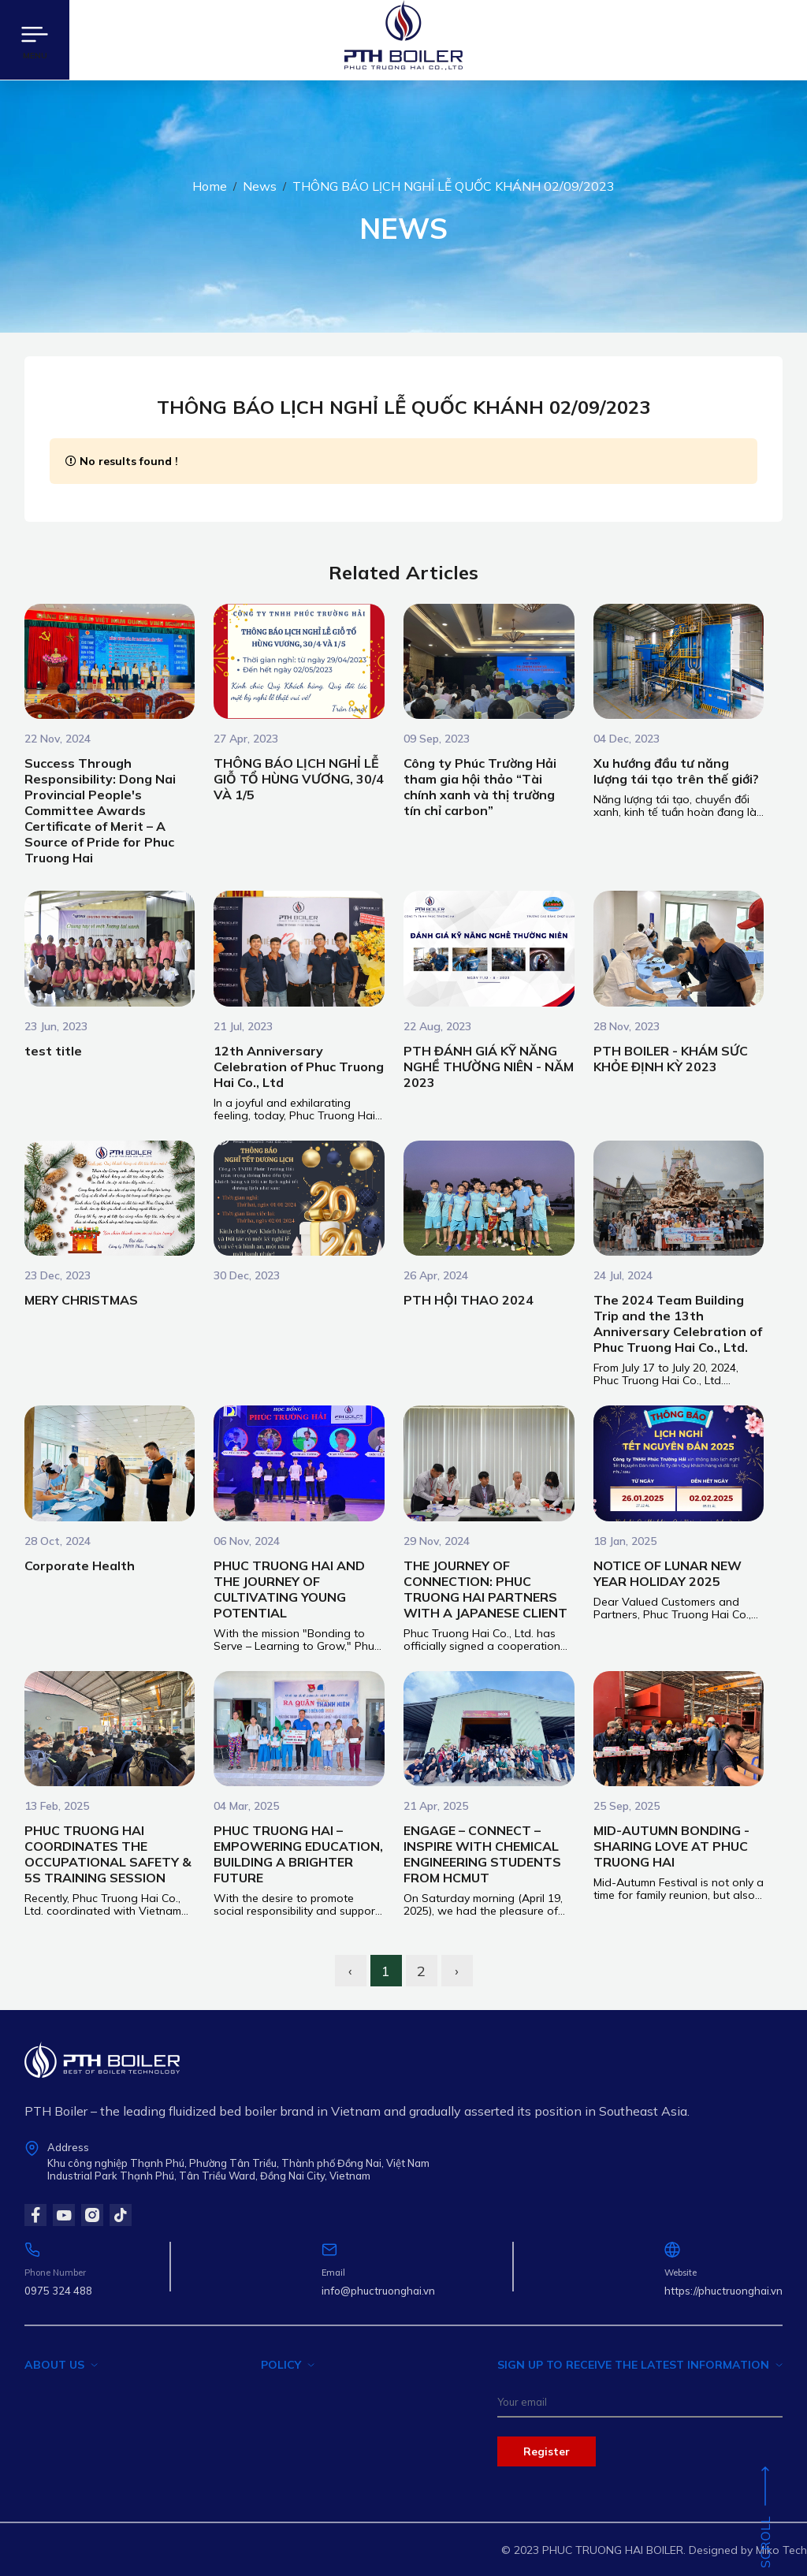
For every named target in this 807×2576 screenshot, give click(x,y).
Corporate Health (79, 1565)
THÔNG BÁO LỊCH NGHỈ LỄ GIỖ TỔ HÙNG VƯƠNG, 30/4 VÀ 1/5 (299, 778)
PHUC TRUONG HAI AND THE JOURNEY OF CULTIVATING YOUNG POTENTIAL (289, 1589)
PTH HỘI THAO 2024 (469, 1300)
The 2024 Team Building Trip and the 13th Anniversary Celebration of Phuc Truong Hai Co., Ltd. (677, 1323)
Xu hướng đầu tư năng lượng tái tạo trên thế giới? (676, 771)
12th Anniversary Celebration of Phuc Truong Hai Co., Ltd (299, 1066)
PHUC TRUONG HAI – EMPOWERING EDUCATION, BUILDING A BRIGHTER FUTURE (298, 1853)
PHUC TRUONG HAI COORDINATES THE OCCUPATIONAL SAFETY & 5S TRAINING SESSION (108, 1853)
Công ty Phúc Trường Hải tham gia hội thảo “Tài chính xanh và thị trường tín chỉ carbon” (480, 786)
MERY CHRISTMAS (81, 1300)
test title (53, 1051)
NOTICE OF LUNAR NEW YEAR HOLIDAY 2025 (667, 1573)
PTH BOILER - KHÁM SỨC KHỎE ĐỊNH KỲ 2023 (670, 1058)
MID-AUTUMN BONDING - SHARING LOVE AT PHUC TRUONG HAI (671, 1846)
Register (546, 2451)
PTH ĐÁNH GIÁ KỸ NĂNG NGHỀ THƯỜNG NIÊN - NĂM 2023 (489, 1066)
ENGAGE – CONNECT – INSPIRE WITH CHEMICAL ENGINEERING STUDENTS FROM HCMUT (482, 1853)
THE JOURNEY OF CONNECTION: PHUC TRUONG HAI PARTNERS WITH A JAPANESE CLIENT (485, 1589)
